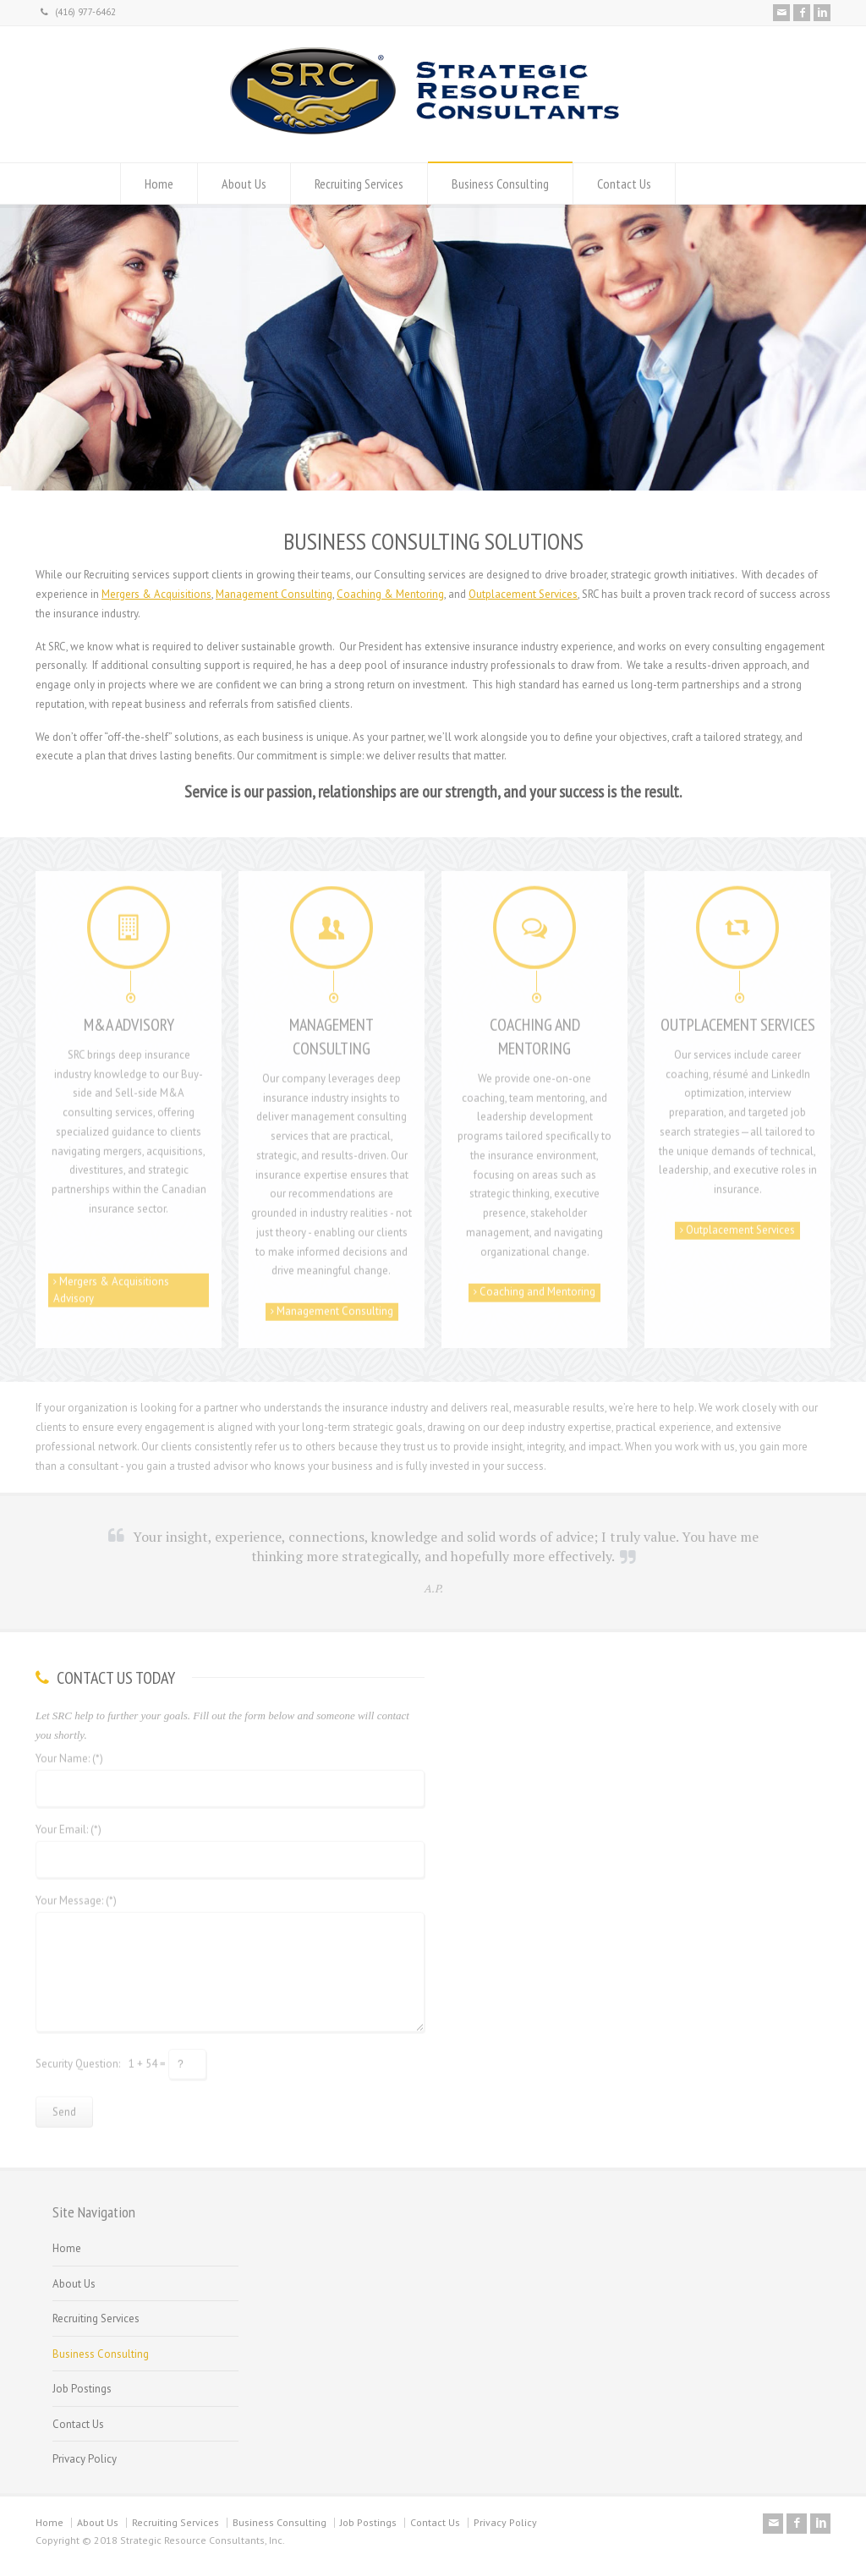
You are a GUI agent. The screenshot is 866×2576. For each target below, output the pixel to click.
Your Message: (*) (76, 1894)
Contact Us (624, 183)
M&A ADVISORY (129, 1018)
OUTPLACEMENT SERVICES (737, 1018)
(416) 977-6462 (78, 12)
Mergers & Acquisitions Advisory (111, 1284)
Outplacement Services (523, 594)
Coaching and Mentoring (534, 1286)
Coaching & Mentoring (390, 594)
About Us (244, 183)
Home (159, 183)
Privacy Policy (84, 2459)
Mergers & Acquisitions (156, 594)
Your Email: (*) (68, 1823)
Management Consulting (274, 594)
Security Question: (78, 2057)
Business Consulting (500, 183)
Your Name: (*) (69, 1752)
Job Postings (82, 2388)
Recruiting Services (359, 183)
